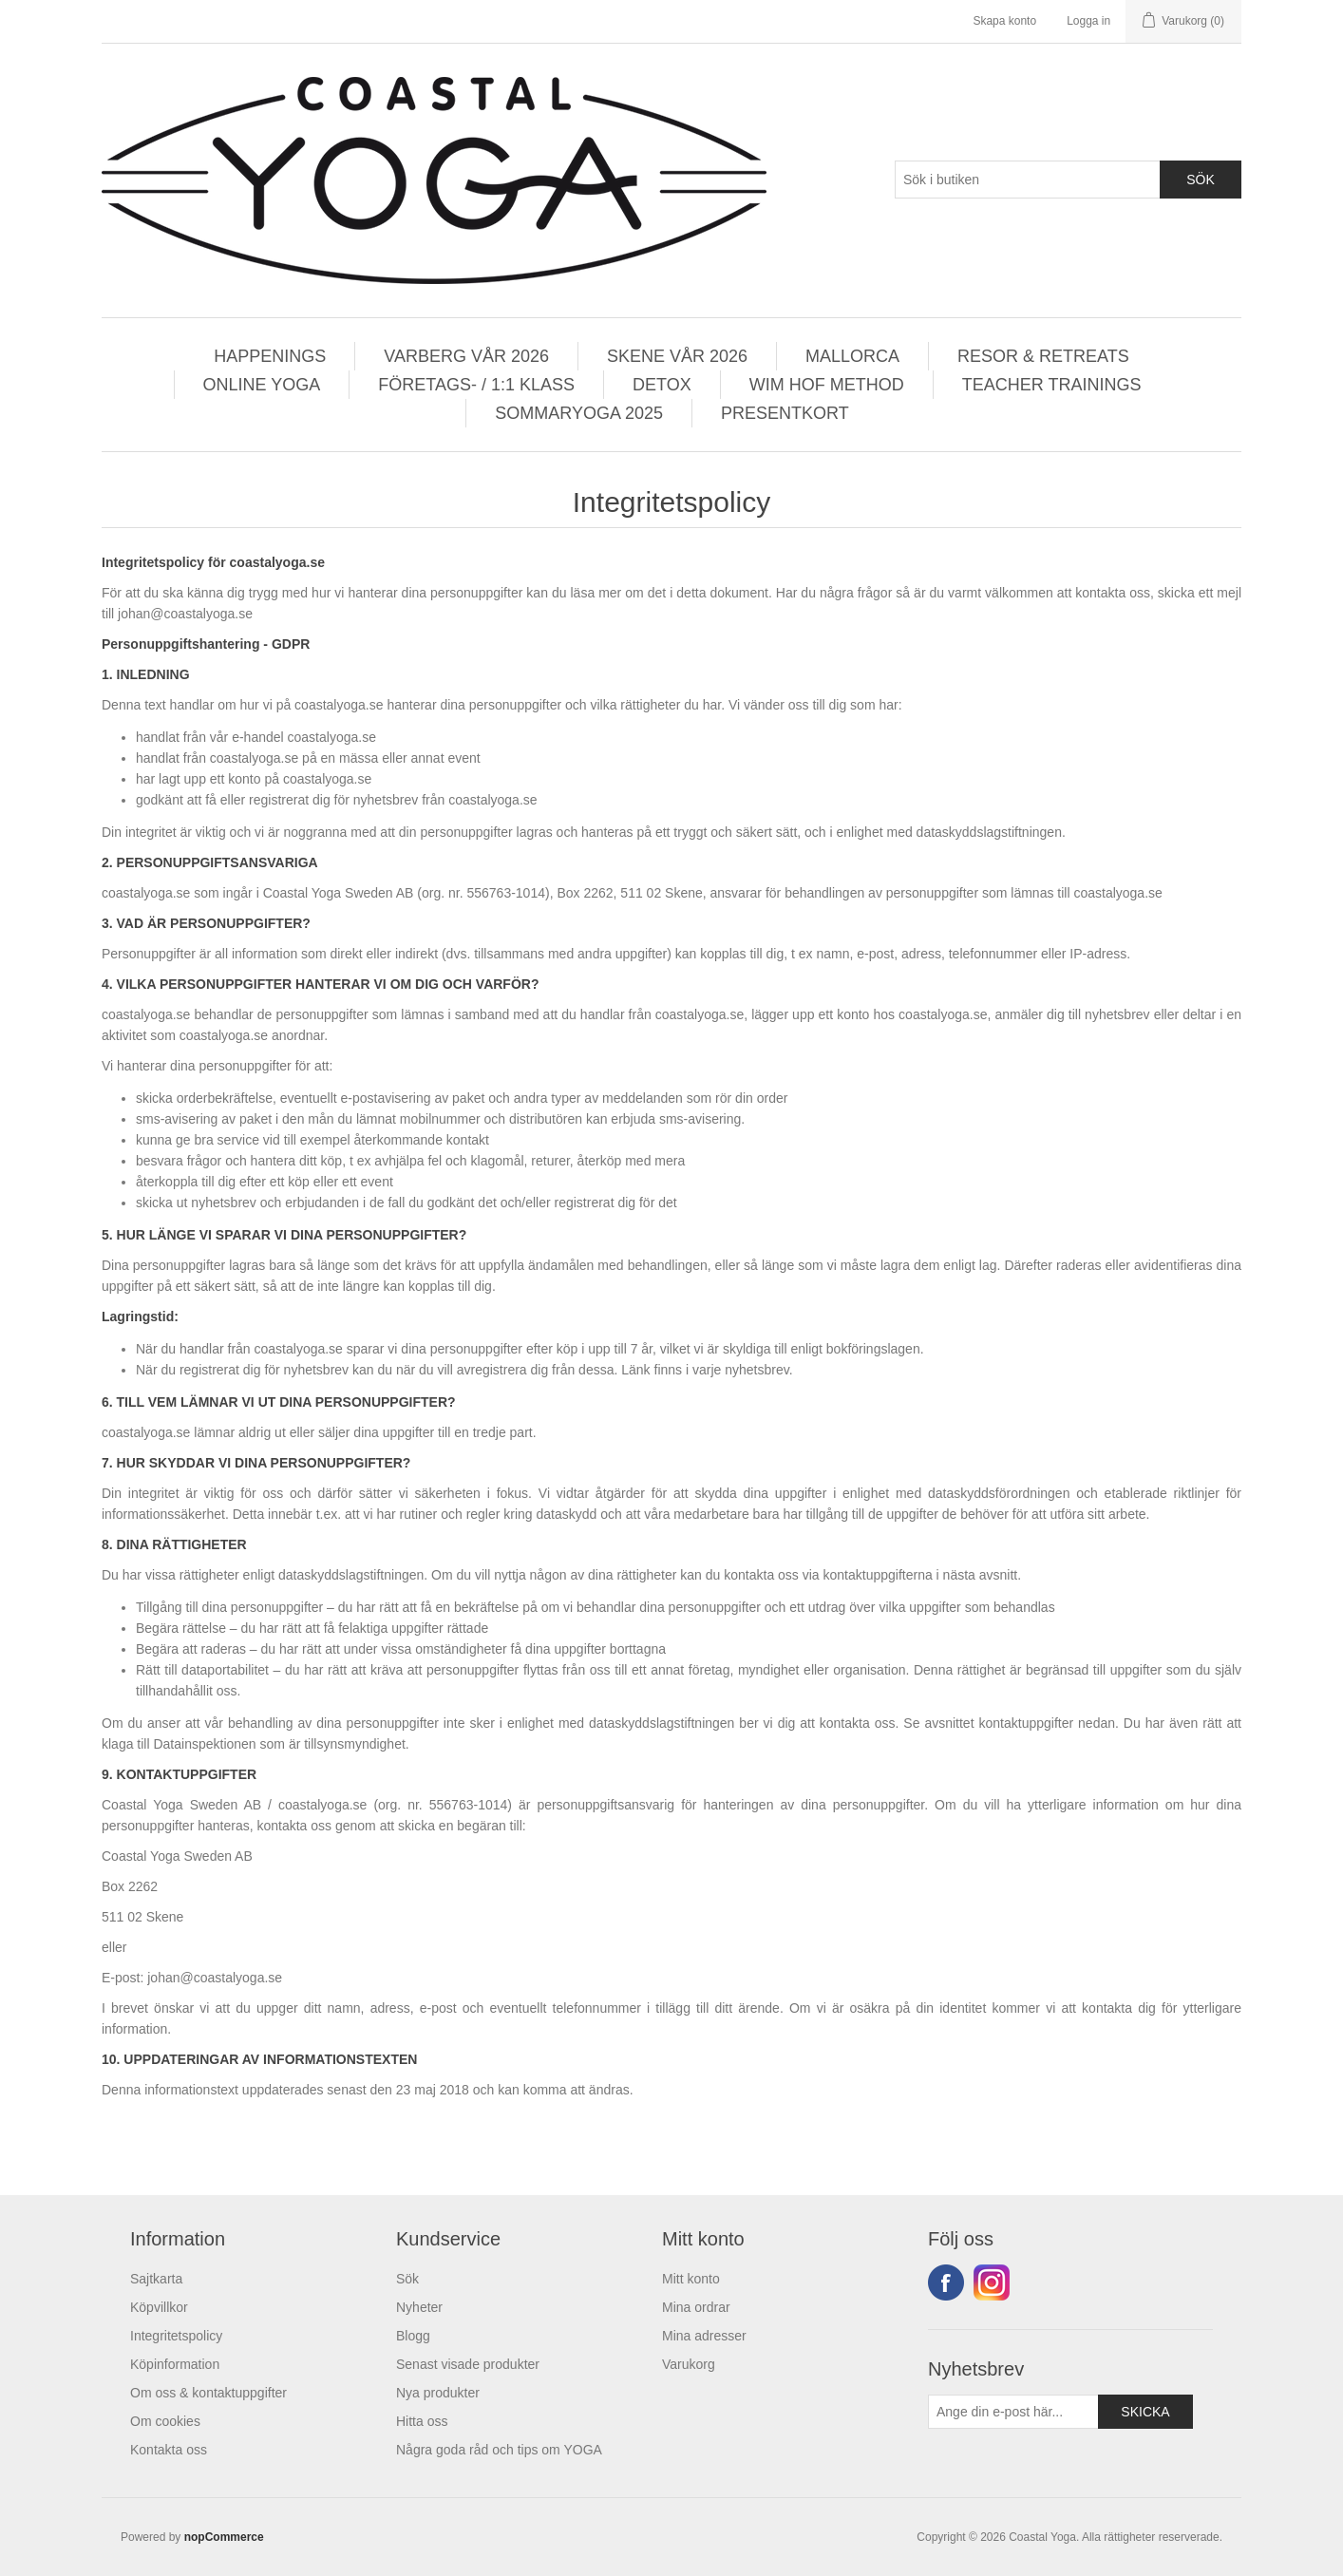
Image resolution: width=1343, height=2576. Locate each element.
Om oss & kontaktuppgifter (208, 2392)
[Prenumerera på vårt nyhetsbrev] (1013, 2412)
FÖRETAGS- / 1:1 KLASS (476, 384)
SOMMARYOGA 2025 (579, 413)
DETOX (662, 384)
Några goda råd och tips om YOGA (499, 2449)
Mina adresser (704, 2335)
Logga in (1088, 21)
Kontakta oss (168, 2449)
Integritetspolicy (176, 2335)
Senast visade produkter (467, 2364)
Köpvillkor (159, 2307)
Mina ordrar (696, 2307)
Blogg (413, 2335)
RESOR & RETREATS (1043, 356)
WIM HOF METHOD (826, 384)
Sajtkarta (156, 2278)
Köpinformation (174, 2364)
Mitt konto (691, 2278)
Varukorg (688, 2364)
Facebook (946, 2282)
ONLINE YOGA (262, 384)
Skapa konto (1004, 21)
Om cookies (165, 2421)
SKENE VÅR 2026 (677, 356)
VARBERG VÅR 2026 (466, 356)
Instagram (992, 2282)
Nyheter (419, 2307)
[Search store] (1028, 180)
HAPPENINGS (270, 356)
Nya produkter (438, 2392)
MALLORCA (852, 356)
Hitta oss (421, 2421)
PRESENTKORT (785, 413)
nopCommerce (224, 2537)
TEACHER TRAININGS (1052, 384)
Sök (407, 2278)
